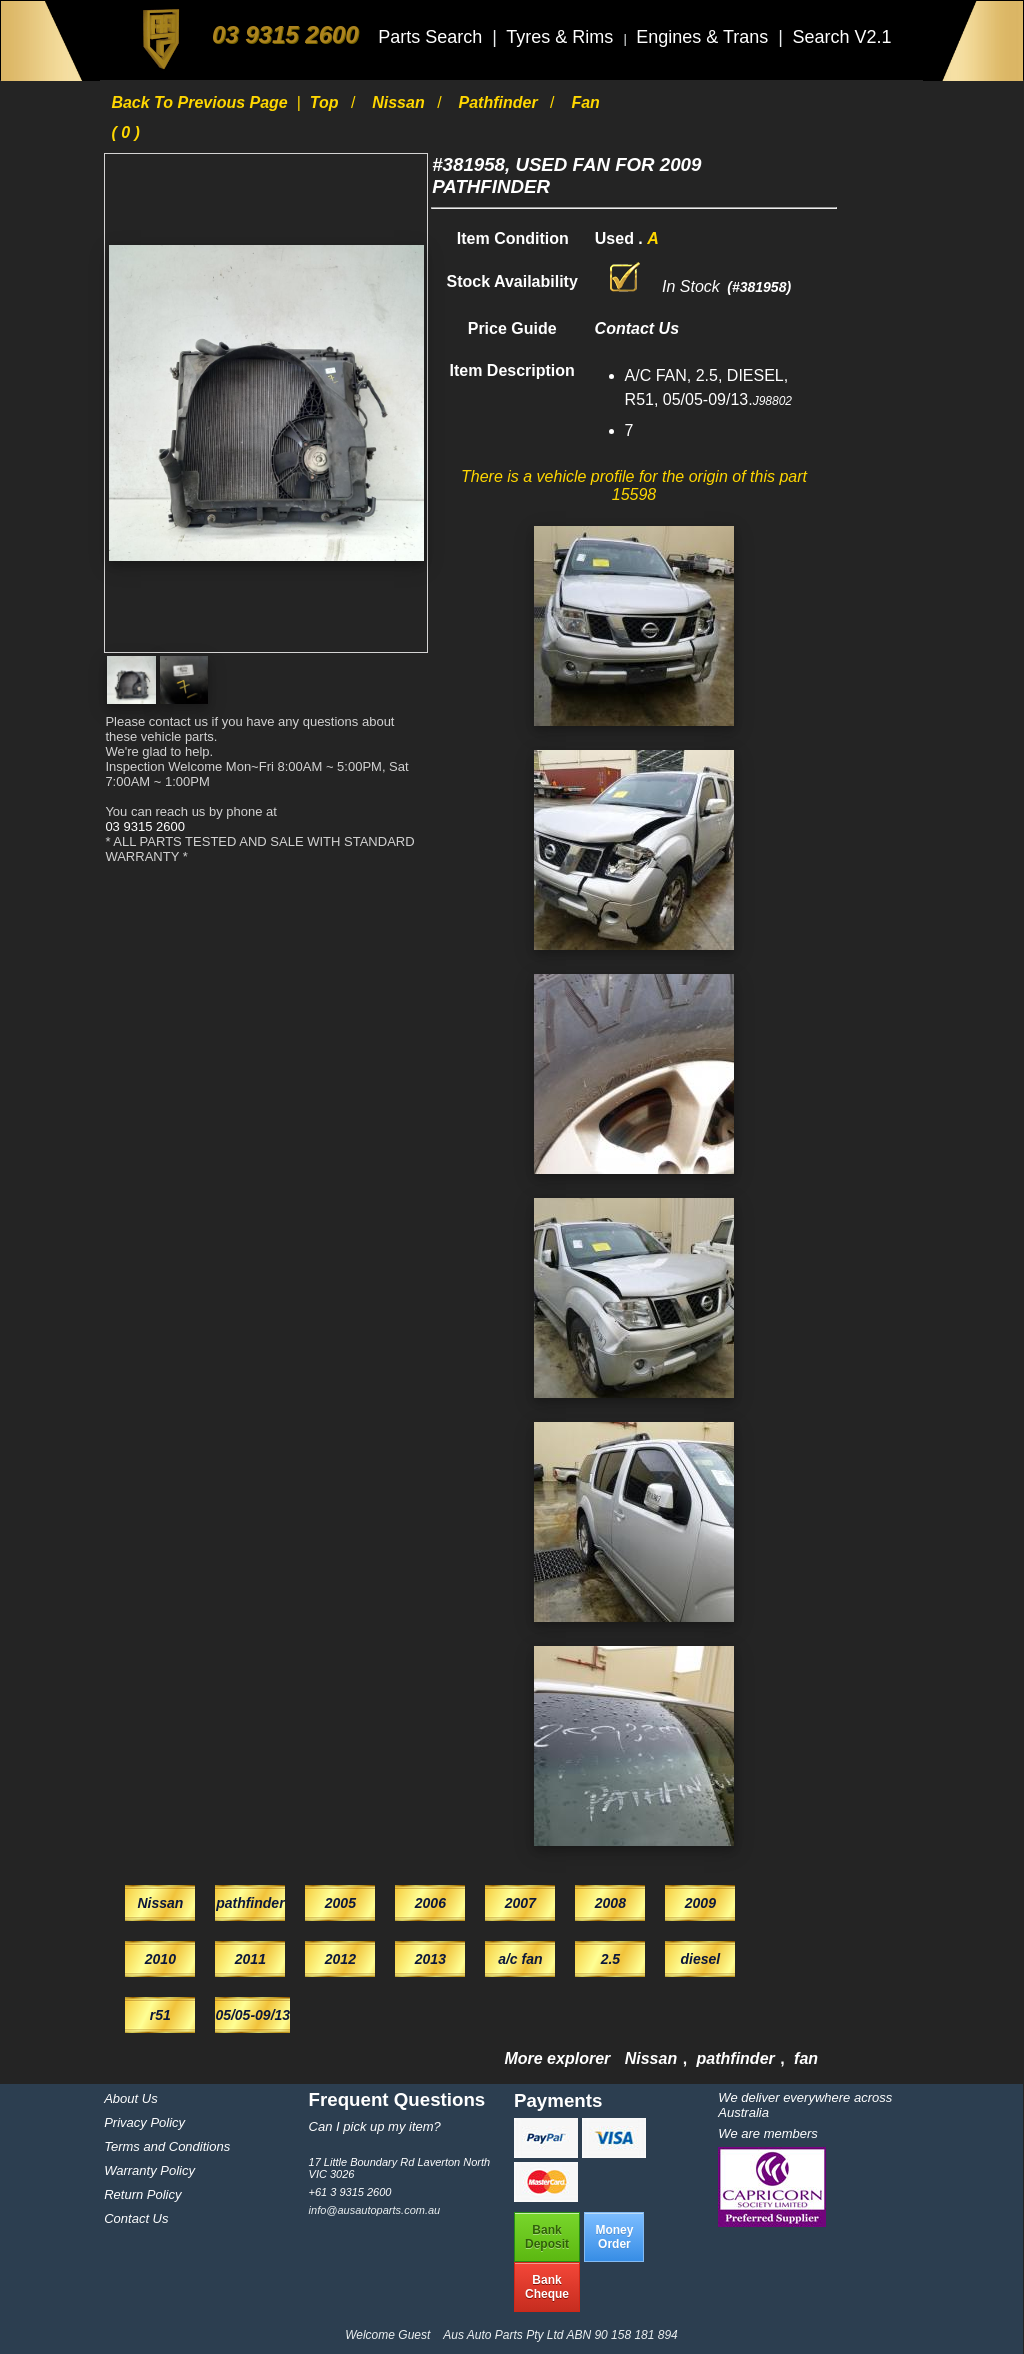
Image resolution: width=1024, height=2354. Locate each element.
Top (326, 102)
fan (806, 2058)
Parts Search (432, 37)
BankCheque (547, 2287)
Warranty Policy (149, 2170)
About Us (130, 2098)
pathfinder (500, 102)
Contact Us (136, 2218)
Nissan (400, 102)
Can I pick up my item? (375, 2126)
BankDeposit (547, 2237)
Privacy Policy (144, 2122)
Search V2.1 (841, 37)
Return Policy (142, 2194)
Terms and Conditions (167, 2146)
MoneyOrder (614, 2237)
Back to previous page (201, 102)
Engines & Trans (704, 37)
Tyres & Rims (562, 37)
